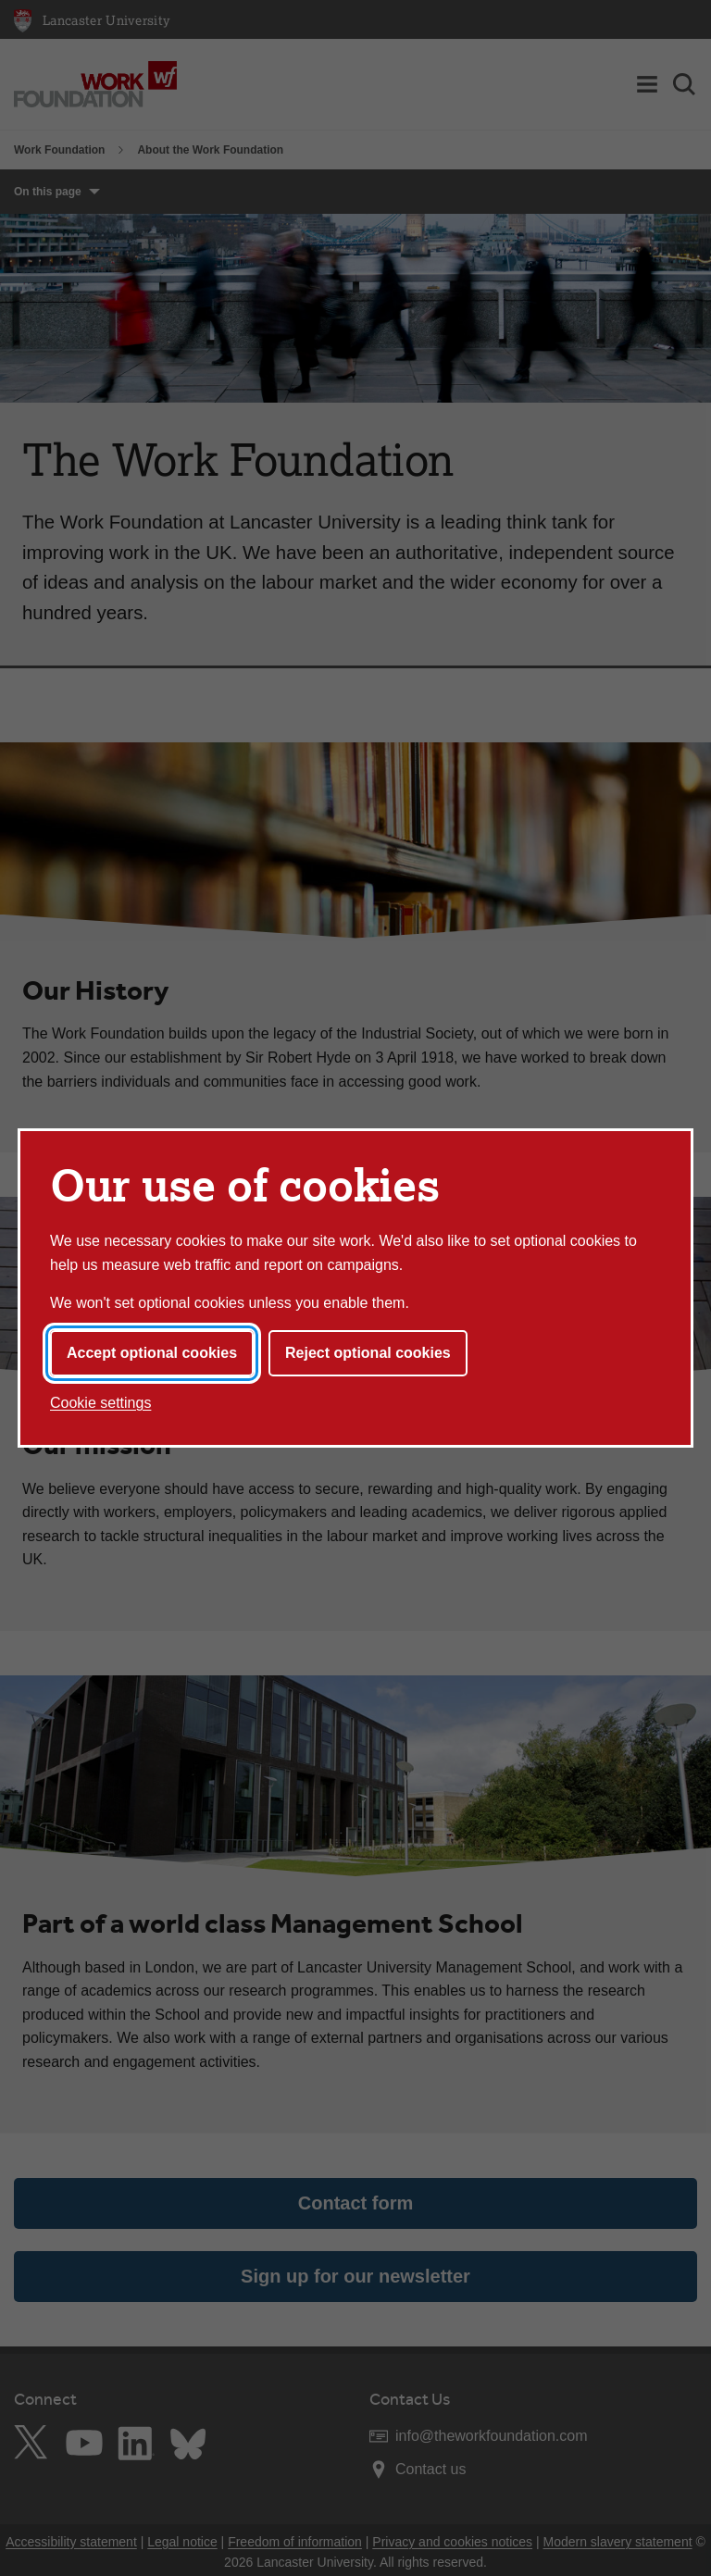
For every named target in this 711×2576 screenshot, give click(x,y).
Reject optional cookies (368, 1353)
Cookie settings (100, 1403)
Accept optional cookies (152, 1353)
